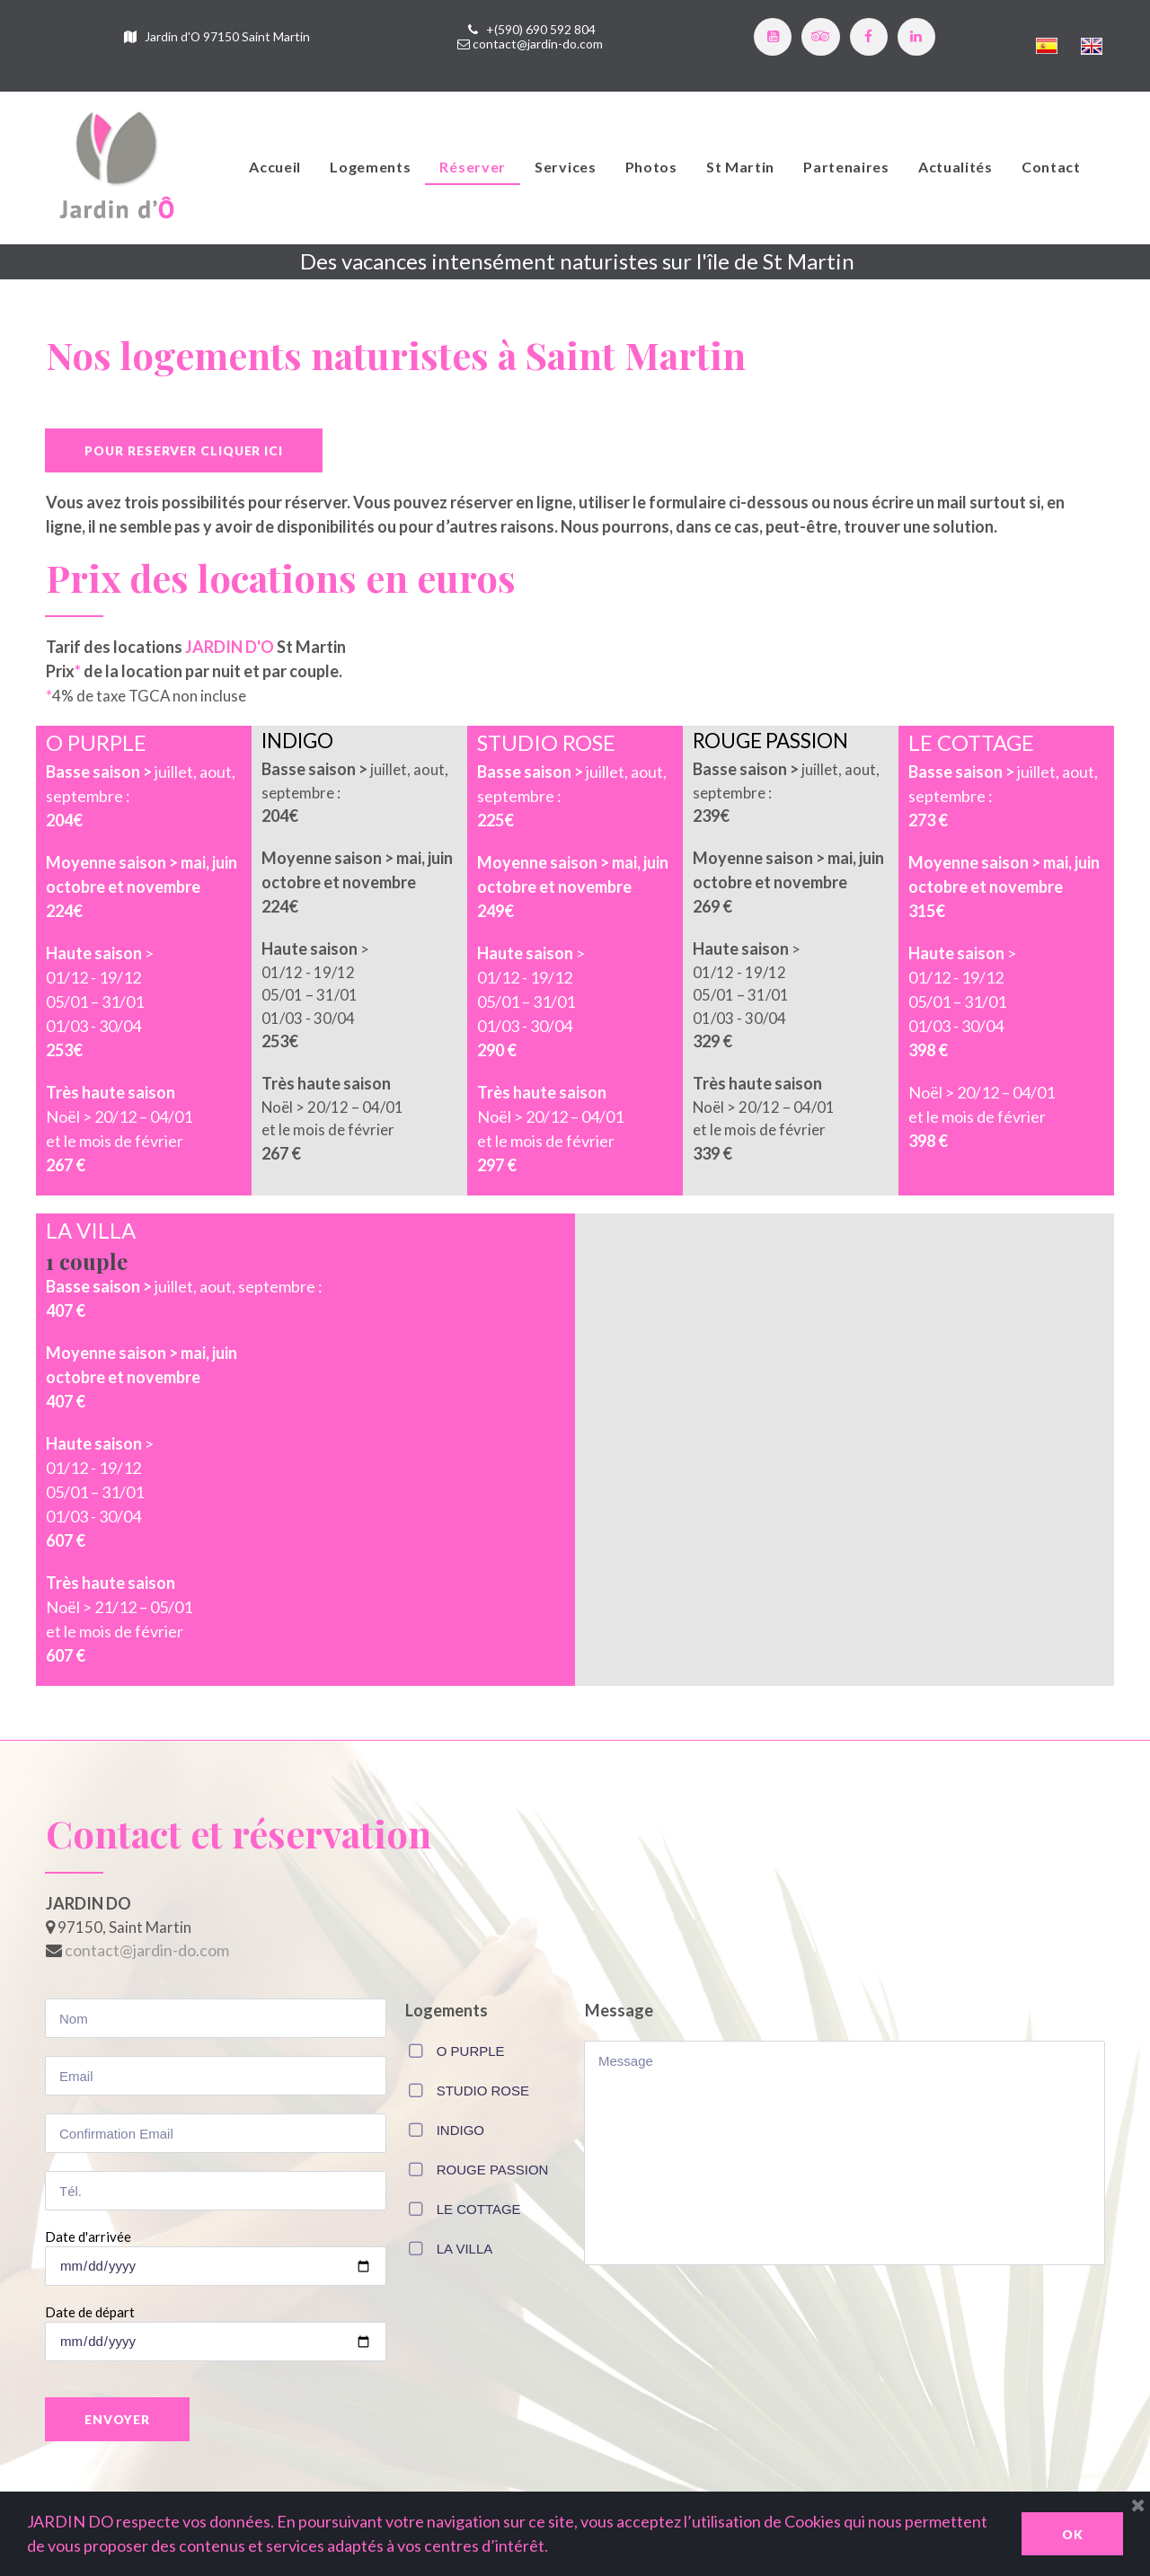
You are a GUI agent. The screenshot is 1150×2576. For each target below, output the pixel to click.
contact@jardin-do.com (538, 45)
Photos (651, 169)
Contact (1051, 169)
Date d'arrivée (88, 2249)
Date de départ (90, 2324)
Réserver (472, 169)
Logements (370, 169)
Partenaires (846, 169)
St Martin (740, 169)
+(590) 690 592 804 (541, 31)
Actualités (955, 169)
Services (566, 169)
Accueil (275, 169)
